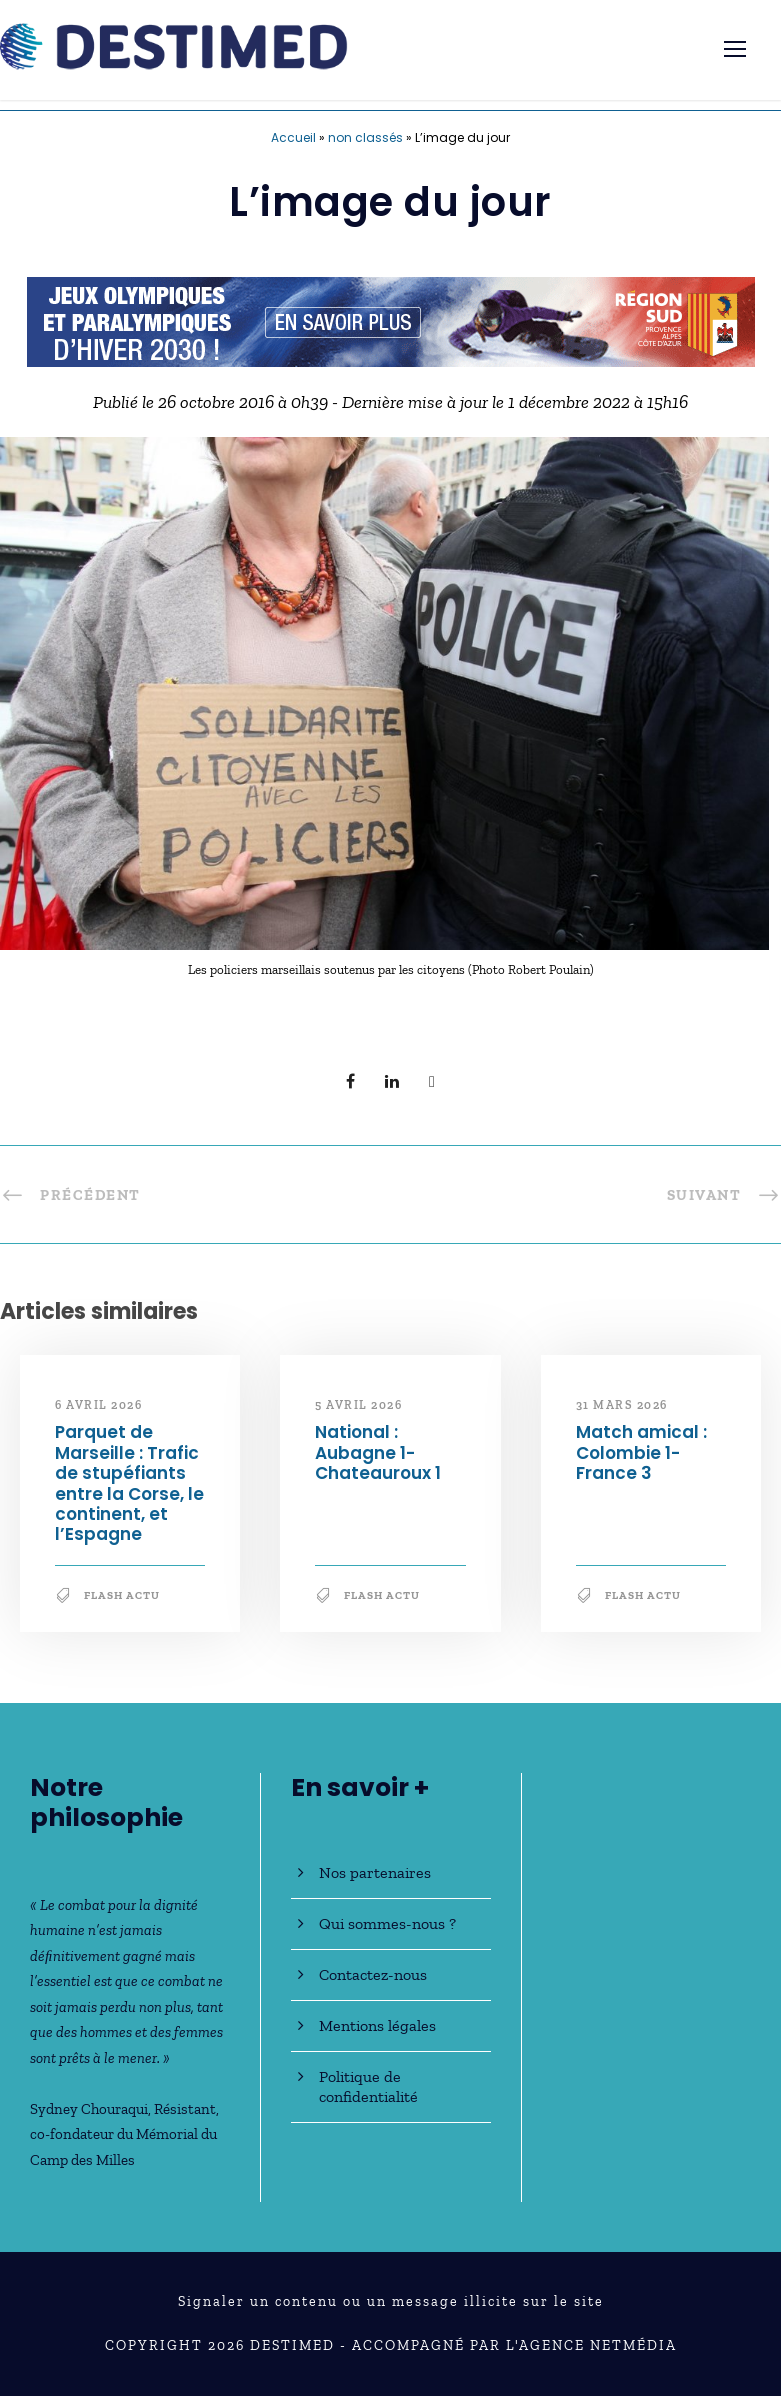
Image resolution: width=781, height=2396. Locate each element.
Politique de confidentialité (368, 2086)
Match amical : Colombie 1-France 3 (641, 1452)
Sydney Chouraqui (89, 2109)
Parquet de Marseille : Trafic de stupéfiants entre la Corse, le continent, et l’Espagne (129, 1483)
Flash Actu (122, 1595)
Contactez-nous (373, 1974)
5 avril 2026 (358, 1405)
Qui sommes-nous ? (387, 1923)
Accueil (293, 137)
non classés (365, 137)
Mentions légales (377, 2025)
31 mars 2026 (622, 1405)
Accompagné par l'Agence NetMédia (514, 2345)
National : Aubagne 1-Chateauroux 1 (378, 1452)
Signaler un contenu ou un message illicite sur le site (391, 2301)
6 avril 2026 (98, 1405)
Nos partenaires (375, 1872)
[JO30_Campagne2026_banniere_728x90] (391, 320)
